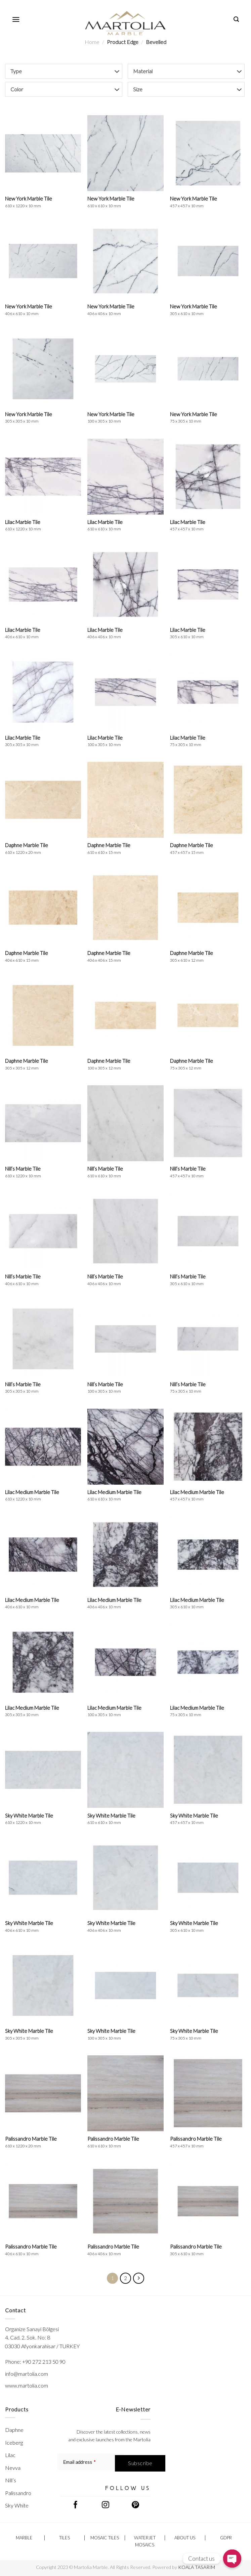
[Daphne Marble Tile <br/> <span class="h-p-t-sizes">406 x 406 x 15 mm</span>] (125, 908)
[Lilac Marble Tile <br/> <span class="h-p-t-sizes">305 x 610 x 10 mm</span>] (208, 584)
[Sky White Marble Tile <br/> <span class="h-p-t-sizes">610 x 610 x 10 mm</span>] (125, 1770)
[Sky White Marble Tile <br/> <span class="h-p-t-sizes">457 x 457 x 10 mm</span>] (208, 1770)
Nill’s (10, 2480)
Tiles (64, 2537)
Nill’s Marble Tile (23, 1172)
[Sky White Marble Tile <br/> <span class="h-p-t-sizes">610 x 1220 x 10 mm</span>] (43, 1770)
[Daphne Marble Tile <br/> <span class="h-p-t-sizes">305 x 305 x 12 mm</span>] (43, 1015)
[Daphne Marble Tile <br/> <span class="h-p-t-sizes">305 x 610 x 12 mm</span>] (208, 908)
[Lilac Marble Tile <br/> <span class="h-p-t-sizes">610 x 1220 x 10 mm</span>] (43, 477)
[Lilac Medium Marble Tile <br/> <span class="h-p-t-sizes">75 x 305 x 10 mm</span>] (208, 1662)
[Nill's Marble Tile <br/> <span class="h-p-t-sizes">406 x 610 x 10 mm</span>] (43, 1231)
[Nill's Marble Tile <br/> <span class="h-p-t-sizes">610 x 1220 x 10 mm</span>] (43, 1123)
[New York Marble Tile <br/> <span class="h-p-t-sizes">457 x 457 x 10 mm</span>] (208, 153)
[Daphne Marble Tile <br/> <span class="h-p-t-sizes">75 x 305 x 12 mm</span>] (208, 1015)
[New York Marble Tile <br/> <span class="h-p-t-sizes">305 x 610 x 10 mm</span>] (208, 261)
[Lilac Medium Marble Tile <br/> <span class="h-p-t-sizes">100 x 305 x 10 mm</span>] (125, 1662)
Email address (79, 2462)
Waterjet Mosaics (145, 2541)
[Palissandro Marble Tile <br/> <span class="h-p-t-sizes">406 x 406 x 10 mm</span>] (125, 2201)
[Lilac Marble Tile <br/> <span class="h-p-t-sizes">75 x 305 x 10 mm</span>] (208, 692)
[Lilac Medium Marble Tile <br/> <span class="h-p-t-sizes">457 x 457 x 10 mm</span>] (208, 1447)
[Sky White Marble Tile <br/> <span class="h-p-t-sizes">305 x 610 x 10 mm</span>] (208, 1878)
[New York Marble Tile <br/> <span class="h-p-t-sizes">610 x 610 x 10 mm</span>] (125, 153)
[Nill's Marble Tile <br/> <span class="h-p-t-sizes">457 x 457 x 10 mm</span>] (208, 1123)
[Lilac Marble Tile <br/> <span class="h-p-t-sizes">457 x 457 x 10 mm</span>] (208, 477)
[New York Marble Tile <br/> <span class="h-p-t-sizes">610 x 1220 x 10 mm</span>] (43, 153)
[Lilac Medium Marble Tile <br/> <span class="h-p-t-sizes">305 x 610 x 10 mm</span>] (208, 1554)
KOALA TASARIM (196, 2567)
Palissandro (18, 2493)
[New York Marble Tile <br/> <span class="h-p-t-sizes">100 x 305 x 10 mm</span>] (125, 369)
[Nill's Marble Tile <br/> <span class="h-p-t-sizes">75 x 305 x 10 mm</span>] (208, 1339)
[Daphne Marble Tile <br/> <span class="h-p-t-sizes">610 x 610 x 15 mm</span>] (125, 800)
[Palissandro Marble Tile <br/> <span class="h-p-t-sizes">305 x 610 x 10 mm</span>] (208, 2201)
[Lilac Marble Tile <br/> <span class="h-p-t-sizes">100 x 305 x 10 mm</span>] (125, 692)
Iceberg (14, 2442)
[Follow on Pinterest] (135, 2505)
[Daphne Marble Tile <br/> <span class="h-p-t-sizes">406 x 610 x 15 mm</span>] (43, 908)
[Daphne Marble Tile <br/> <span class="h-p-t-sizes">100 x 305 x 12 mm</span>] (125, 1015)
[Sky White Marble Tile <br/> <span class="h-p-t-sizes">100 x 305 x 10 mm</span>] (125, 1985)
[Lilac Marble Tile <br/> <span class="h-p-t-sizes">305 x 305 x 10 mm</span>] (43, 692)
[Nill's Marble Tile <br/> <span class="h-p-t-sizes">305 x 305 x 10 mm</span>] (43, 1339)
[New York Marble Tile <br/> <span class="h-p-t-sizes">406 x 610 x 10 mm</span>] (43, 261)
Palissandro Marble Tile (31, 2142)
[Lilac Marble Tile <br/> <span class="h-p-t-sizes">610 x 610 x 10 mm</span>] (125, 477)
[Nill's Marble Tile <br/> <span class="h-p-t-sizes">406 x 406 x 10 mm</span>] (125, 1231)
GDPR (226, 2537)
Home (92, 42)
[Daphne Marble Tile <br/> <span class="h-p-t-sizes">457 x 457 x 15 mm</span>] (208, 800)
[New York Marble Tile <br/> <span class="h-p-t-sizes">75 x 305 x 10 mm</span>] (208, 369)
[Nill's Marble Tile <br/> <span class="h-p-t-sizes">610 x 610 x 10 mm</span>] (125, 1123)
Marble (24, 2537)
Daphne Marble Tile (26, 848)
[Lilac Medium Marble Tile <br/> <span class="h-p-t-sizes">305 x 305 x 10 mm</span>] (43, 1662)
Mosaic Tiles (104, 2537)
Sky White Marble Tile (29, 1819)
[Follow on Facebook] (75, 2505)
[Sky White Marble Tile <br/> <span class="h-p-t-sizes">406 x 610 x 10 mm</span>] (43, 1878)
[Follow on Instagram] (105, 2505)
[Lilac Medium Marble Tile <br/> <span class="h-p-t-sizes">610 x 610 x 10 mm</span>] (125, 1447)
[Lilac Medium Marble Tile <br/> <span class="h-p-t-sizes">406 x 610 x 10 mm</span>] (43, 1554)
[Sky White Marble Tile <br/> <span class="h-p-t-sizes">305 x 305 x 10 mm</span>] (43, 1985)
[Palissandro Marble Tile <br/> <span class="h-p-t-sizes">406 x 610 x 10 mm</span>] (43, 2201)
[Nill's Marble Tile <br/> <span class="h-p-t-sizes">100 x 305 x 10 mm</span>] (125, 1339)
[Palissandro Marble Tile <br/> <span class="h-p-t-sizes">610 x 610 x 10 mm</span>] (125, 2093)
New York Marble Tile (28, 201)
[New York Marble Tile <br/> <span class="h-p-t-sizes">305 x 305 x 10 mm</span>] (43, 369)
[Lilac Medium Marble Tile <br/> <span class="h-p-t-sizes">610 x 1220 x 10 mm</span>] (43, 1447)
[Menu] (16, 19)
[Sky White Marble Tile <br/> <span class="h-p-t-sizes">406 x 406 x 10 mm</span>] (125, 1878)
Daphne (14, 2430)
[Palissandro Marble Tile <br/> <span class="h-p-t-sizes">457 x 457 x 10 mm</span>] (208, 2093)
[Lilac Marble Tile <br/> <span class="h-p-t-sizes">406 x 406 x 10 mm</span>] (125, 584)
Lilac (10, 2455)
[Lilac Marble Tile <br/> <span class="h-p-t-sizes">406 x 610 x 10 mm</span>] (43, 584)
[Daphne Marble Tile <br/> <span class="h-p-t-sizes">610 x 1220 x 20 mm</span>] (43, 800)
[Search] (236, 19)
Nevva (12, 2467)
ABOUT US (184, 2537)
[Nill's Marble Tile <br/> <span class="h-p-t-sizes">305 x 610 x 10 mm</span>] (208, 1231)
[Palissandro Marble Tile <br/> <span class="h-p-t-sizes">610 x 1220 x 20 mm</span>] (43, 2093)
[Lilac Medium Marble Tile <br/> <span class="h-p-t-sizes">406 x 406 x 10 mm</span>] (125, 1554)
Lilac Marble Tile (23, 525)
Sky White (17, 2505)
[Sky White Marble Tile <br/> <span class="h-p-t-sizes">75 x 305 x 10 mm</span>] (208, 1985)
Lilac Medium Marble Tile (32, 1495)
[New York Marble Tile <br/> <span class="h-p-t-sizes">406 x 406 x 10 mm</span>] (125, 261)
